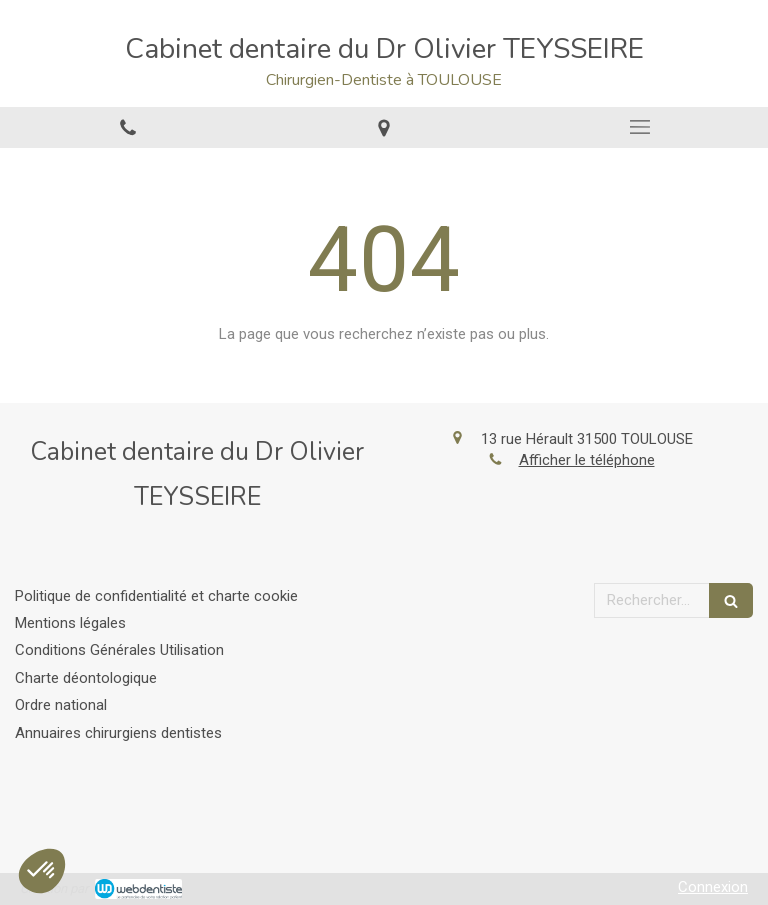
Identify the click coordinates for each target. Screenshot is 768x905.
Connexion (713, 887)
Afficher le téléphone (587, 460)
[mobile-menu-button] (640, 127)
